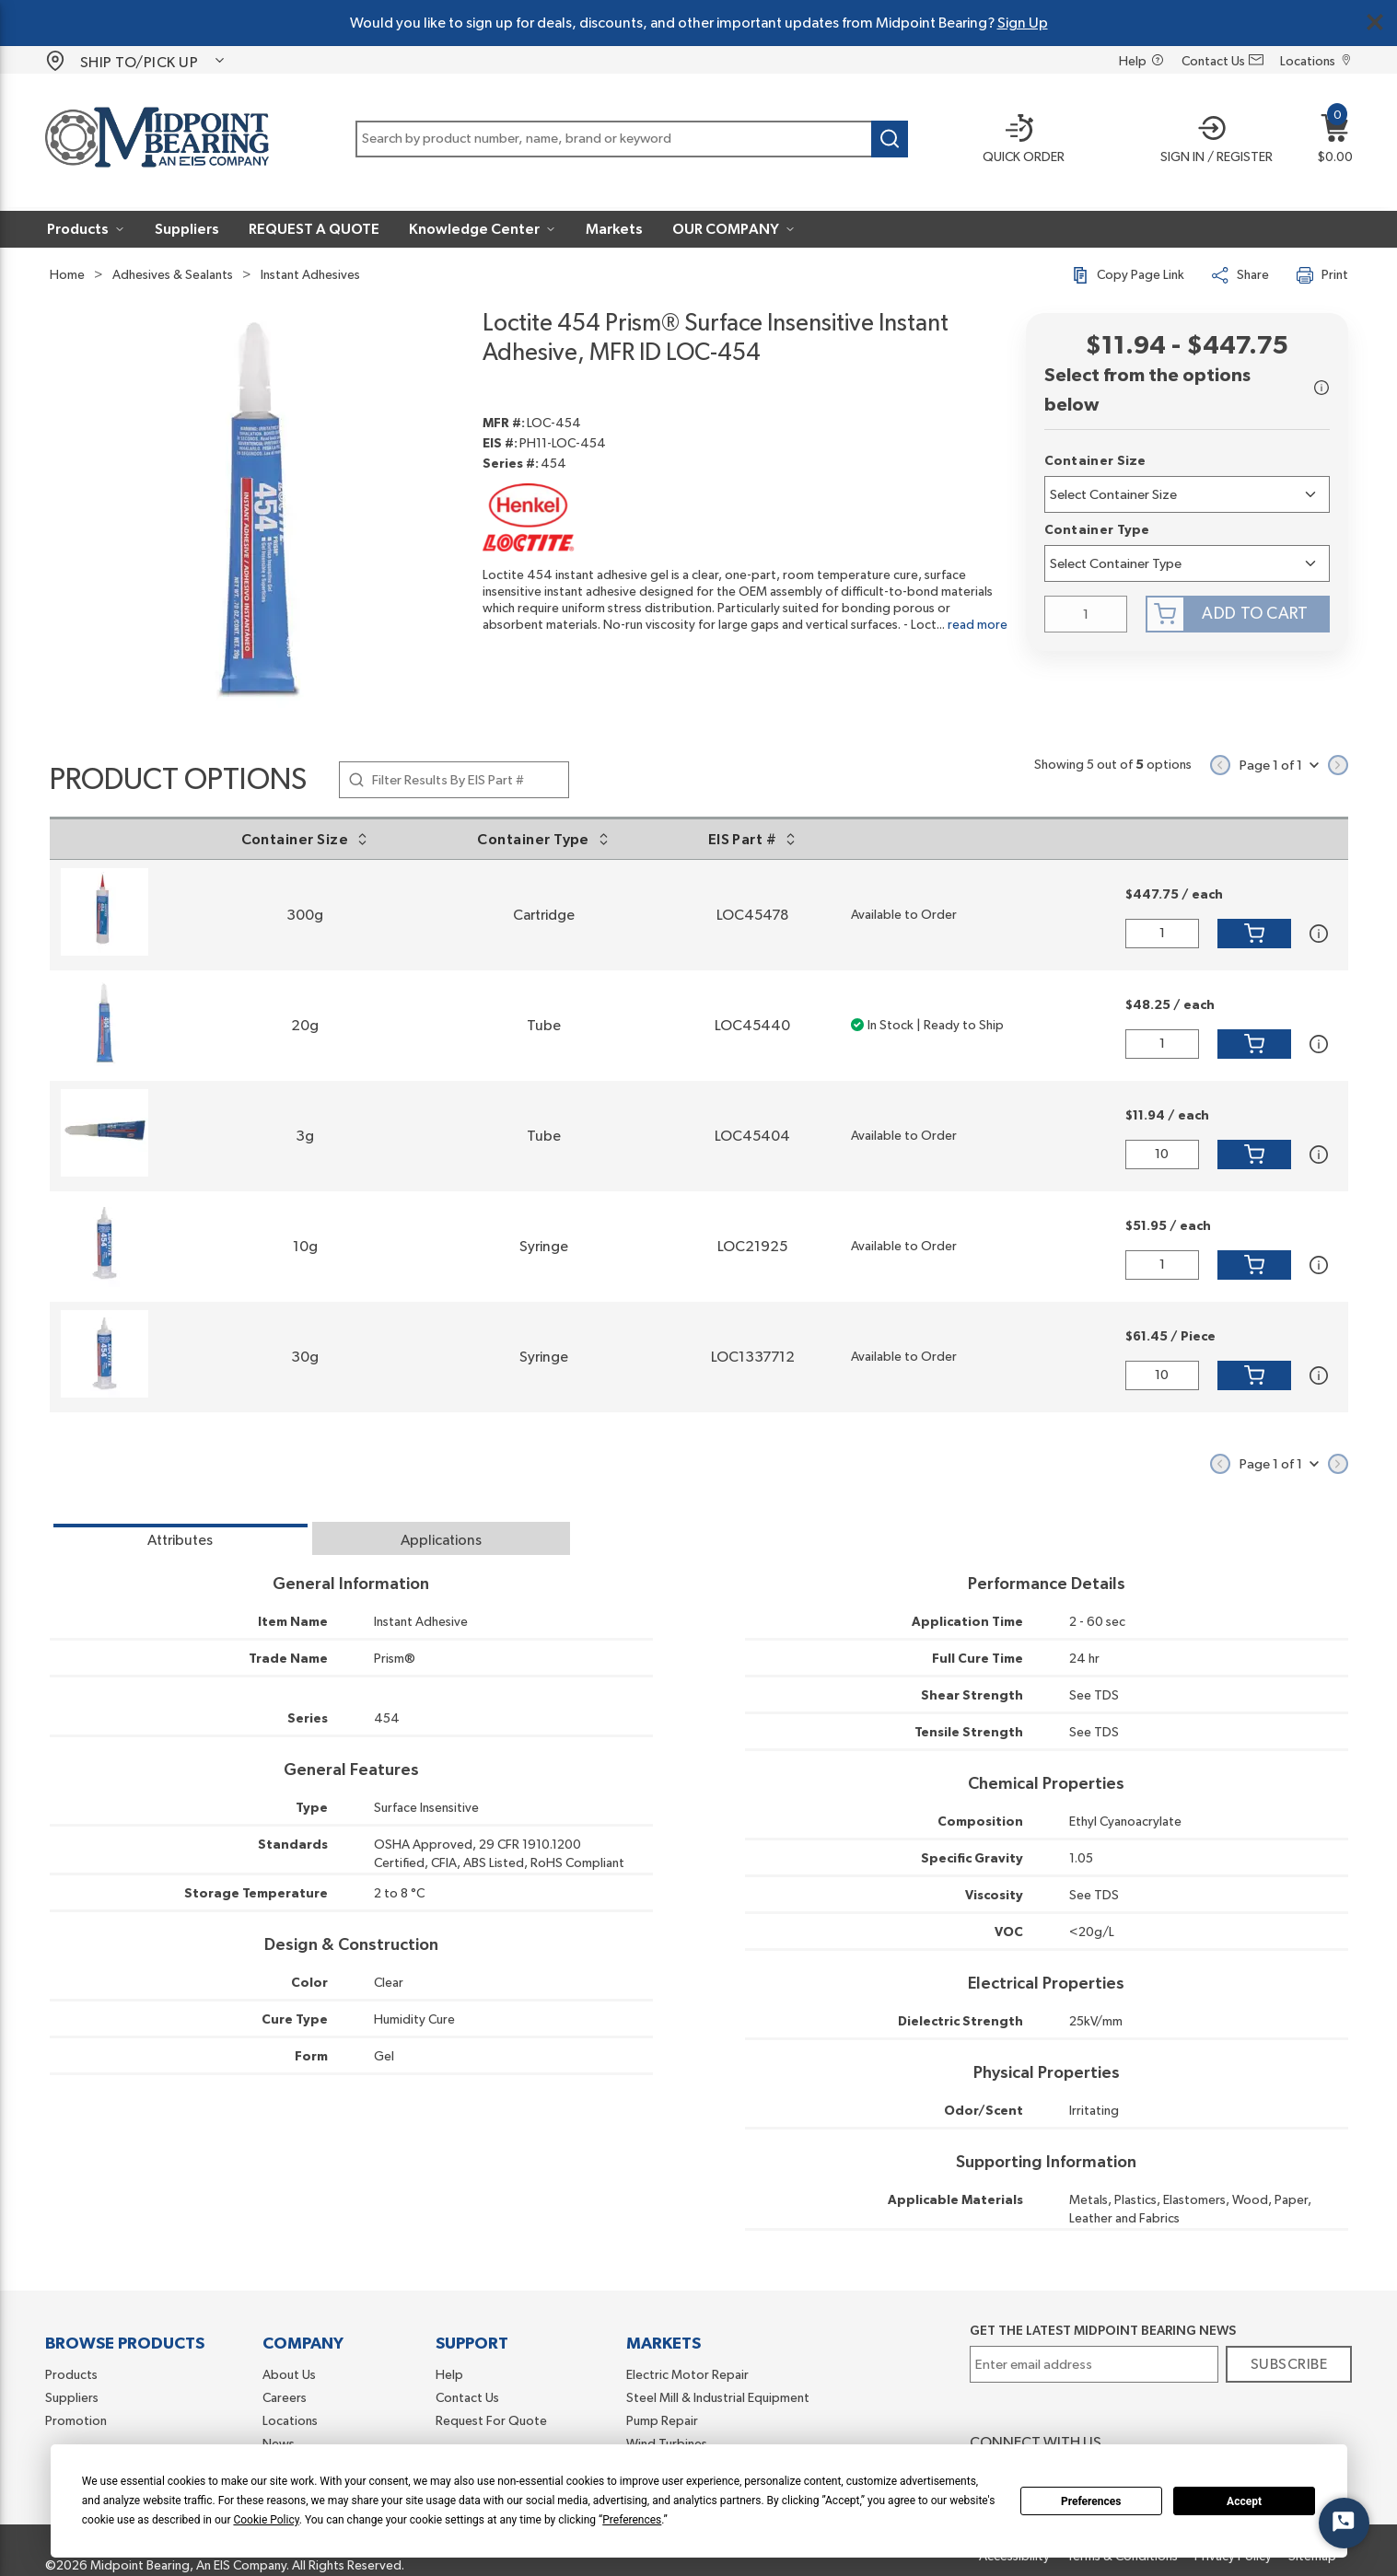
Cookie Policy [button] (265, 2519)
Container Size (1095, 461)
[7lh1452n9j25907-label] (1187, 494)
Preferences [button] (631, 2519)
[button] (1210, 141)
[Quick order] (1011, 141)
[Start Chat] (1344, 2523)
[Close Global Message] (1375, 22)
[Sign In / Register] (1210, 141)
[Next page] (1338, 765)
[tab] (180, 1538)
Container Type (1097, 530)
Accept (1244, 2501)
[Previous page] (1220, 765)
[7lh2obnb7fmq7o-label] (1187, 563)
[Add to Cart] (1254, 933)
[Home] (157, 140)
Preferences (1091, 2501)
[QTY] (1085, 614)
